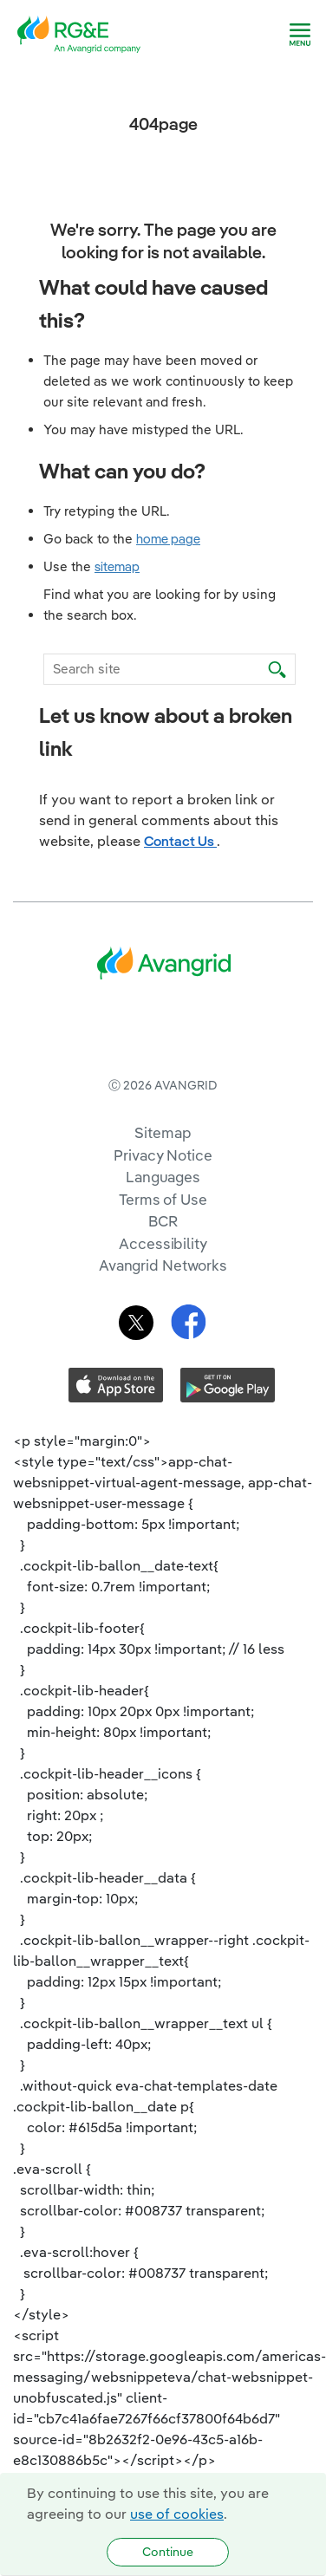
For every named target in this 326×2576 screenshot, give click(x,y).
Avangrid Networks (163, 1336)
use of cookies (177, 2513)
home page (168, 538)
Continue (167, 2552)
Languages (163, 1248)
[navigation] (300, 35)
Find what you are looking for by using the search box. (159, 604)
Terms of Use (163, 1270)
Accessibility (163, 1314)
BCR (163, 1292)
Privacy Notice (163, 1226)
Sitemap (162, 1203)
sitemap (117, 566)
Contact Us (180, 840)
